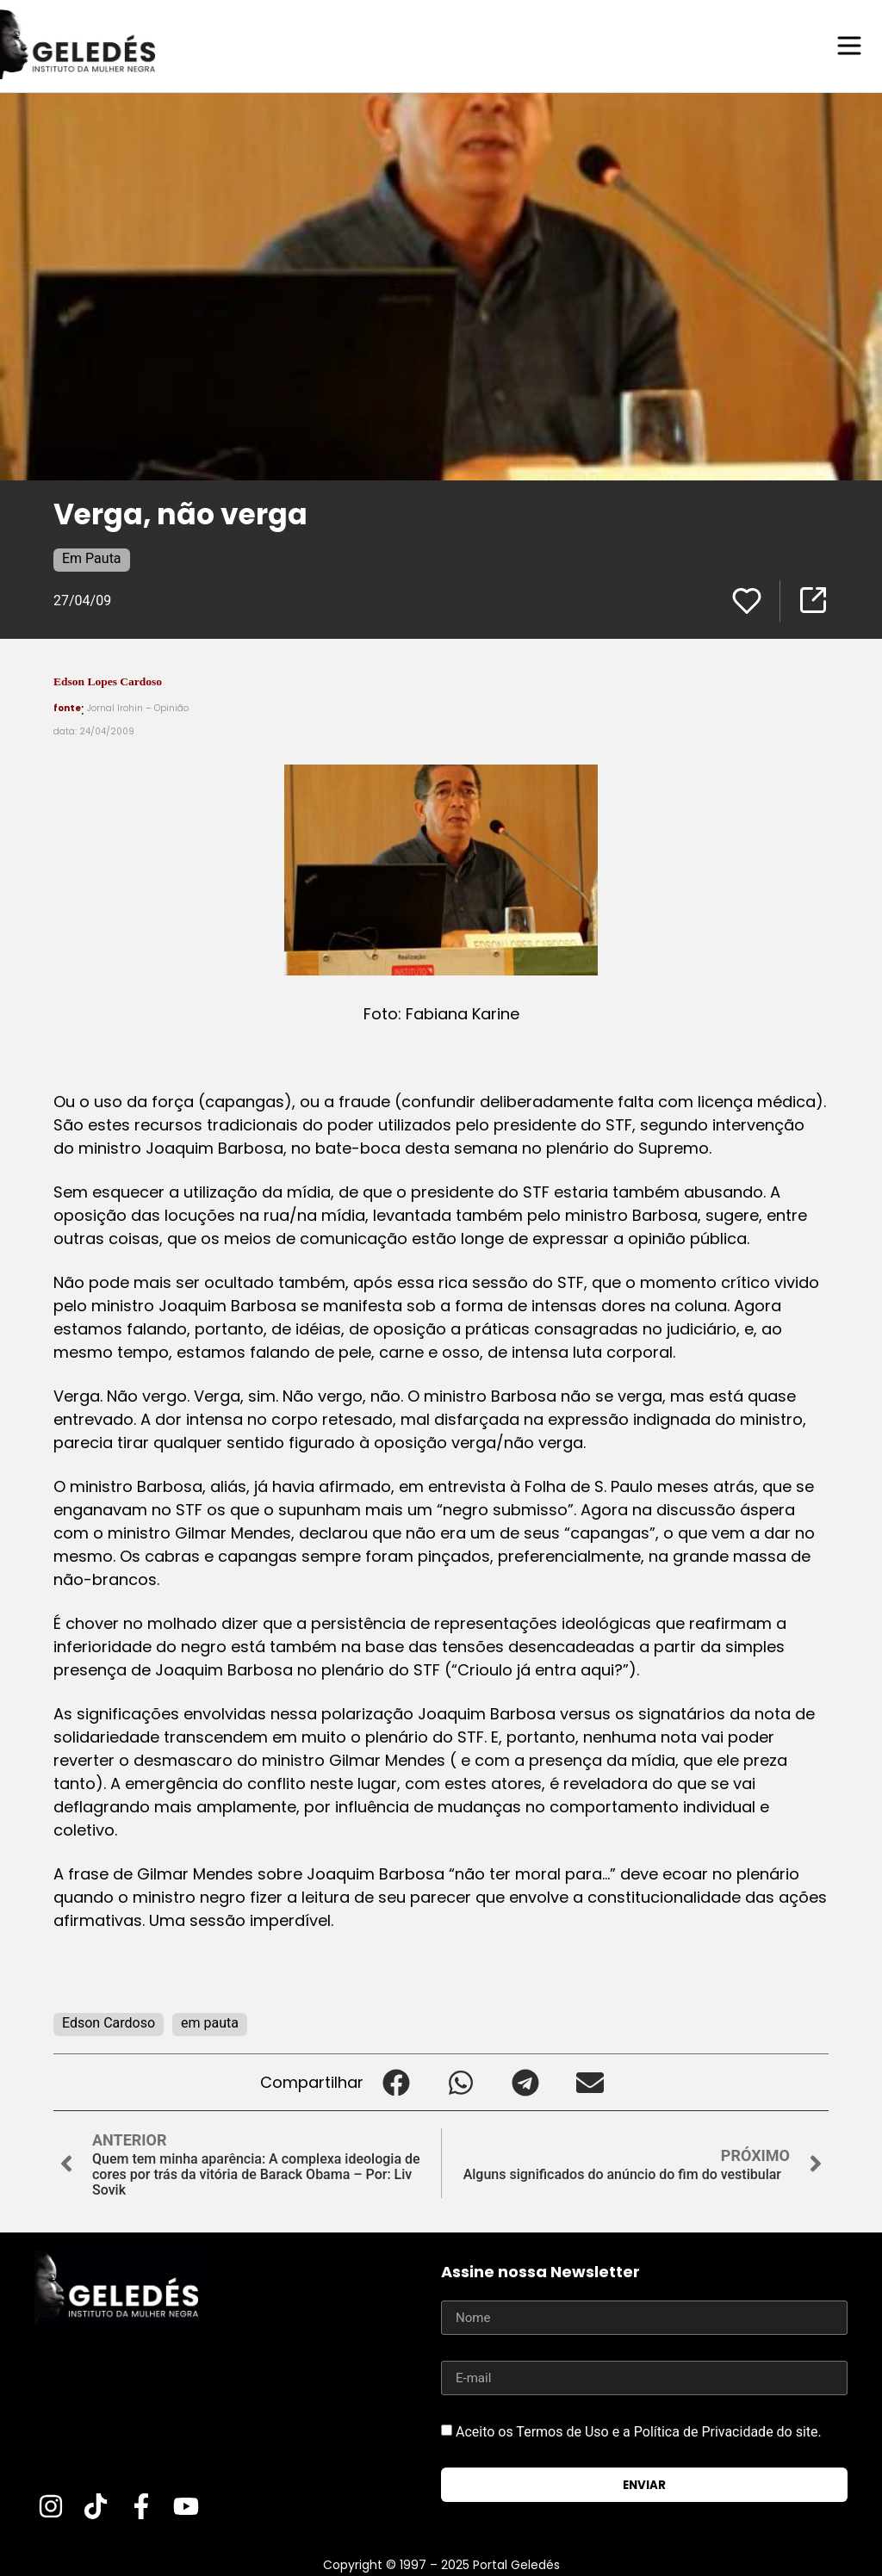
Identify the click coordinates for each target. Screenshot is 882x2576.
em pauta (210, 2022)
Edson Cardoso (108, 2022)
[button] (395, 2081)
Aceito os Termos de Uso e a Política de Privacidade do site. (639, 2431)
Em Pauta (91, 557)
